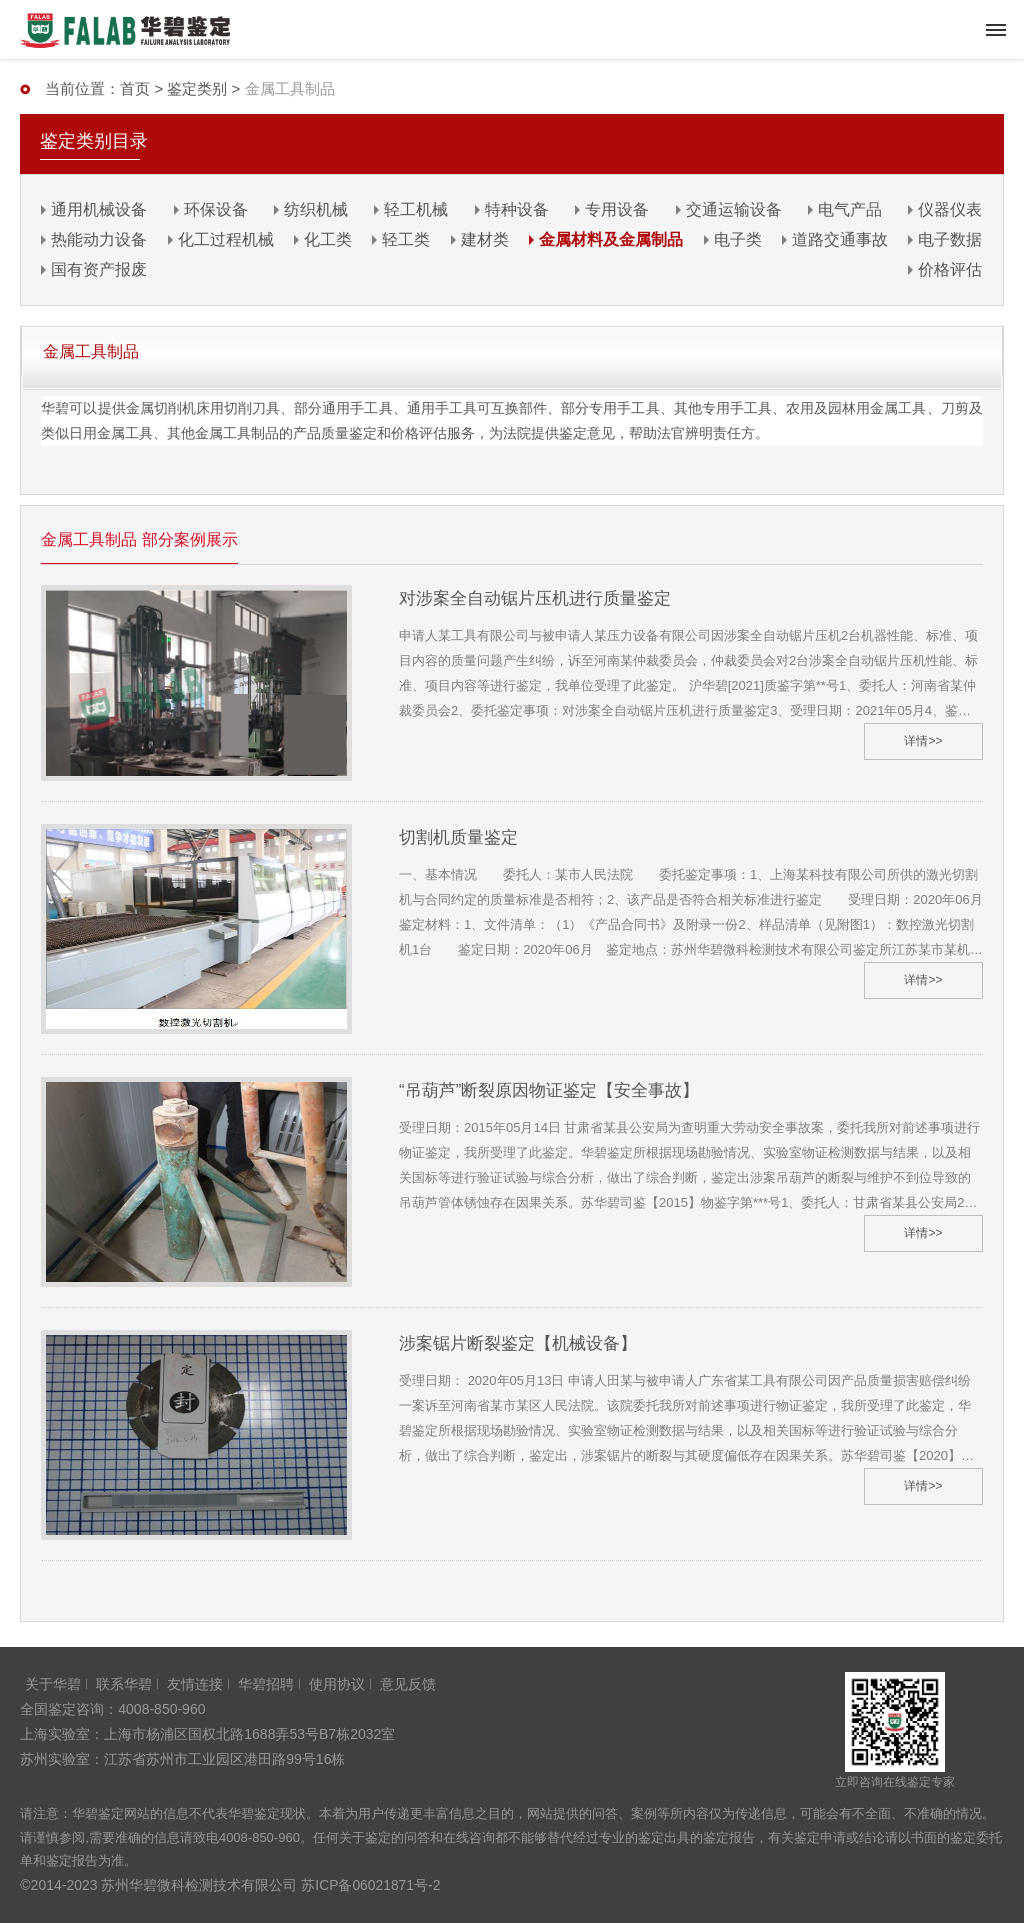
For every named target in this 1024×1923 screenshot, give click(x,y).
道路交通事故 (840, 239)
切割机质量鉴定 (458, 837)
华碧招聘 (266, 1684)
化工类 (328, 239)
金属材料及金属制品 (611, 239)
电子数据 (950, 239)
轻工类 (406, 239)
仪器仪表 (950, 209)
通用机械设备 (99, 209)
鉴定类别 (197, 88)
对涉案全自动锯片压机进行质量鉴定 (535, 598)
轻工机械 (416, 209)
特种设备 (517, 209)
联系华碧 (124, 1684)
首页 (135, 88)
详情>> (923, 741)
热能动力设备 (99, 239)
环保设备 (216, 209)
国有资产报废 (99, 269)
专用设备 (617, 209)
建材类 (485, 239)
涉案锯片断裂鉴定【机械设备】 (518, 1343)
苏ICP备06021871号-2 (371, 1885)
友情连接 (195, 1684)
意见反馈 (408, 1684)
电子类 (738, 239)
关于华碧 (53, 1684)
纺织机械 (316, 209)
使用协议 (337, 1684)
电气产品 (850, 209)
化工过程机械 (226, 239)
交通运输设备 (734, 209)
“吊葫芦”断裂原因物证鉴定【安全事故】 (549, 1090)
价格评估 (950, 269)
